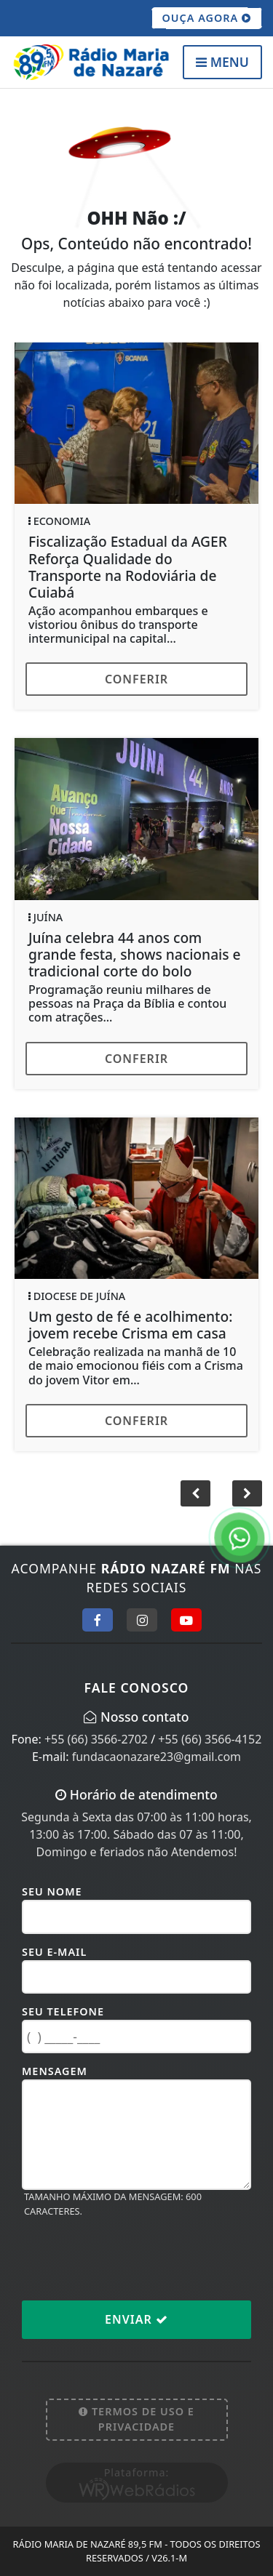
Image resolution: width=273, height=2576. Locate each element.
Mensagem (54, 2071)
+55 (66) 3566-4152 (209, 1739)
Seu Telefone (63, 2011)
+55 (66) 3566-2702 (96, 1739)
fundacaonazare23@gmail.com (156, 1757)
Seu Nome (52, 1891)
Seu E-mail (54, 1952)
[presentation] (132, 2258)
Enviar (136, 2319)
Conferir (136, 679)
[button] (247, 1493)
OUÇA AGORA (207, 18)
